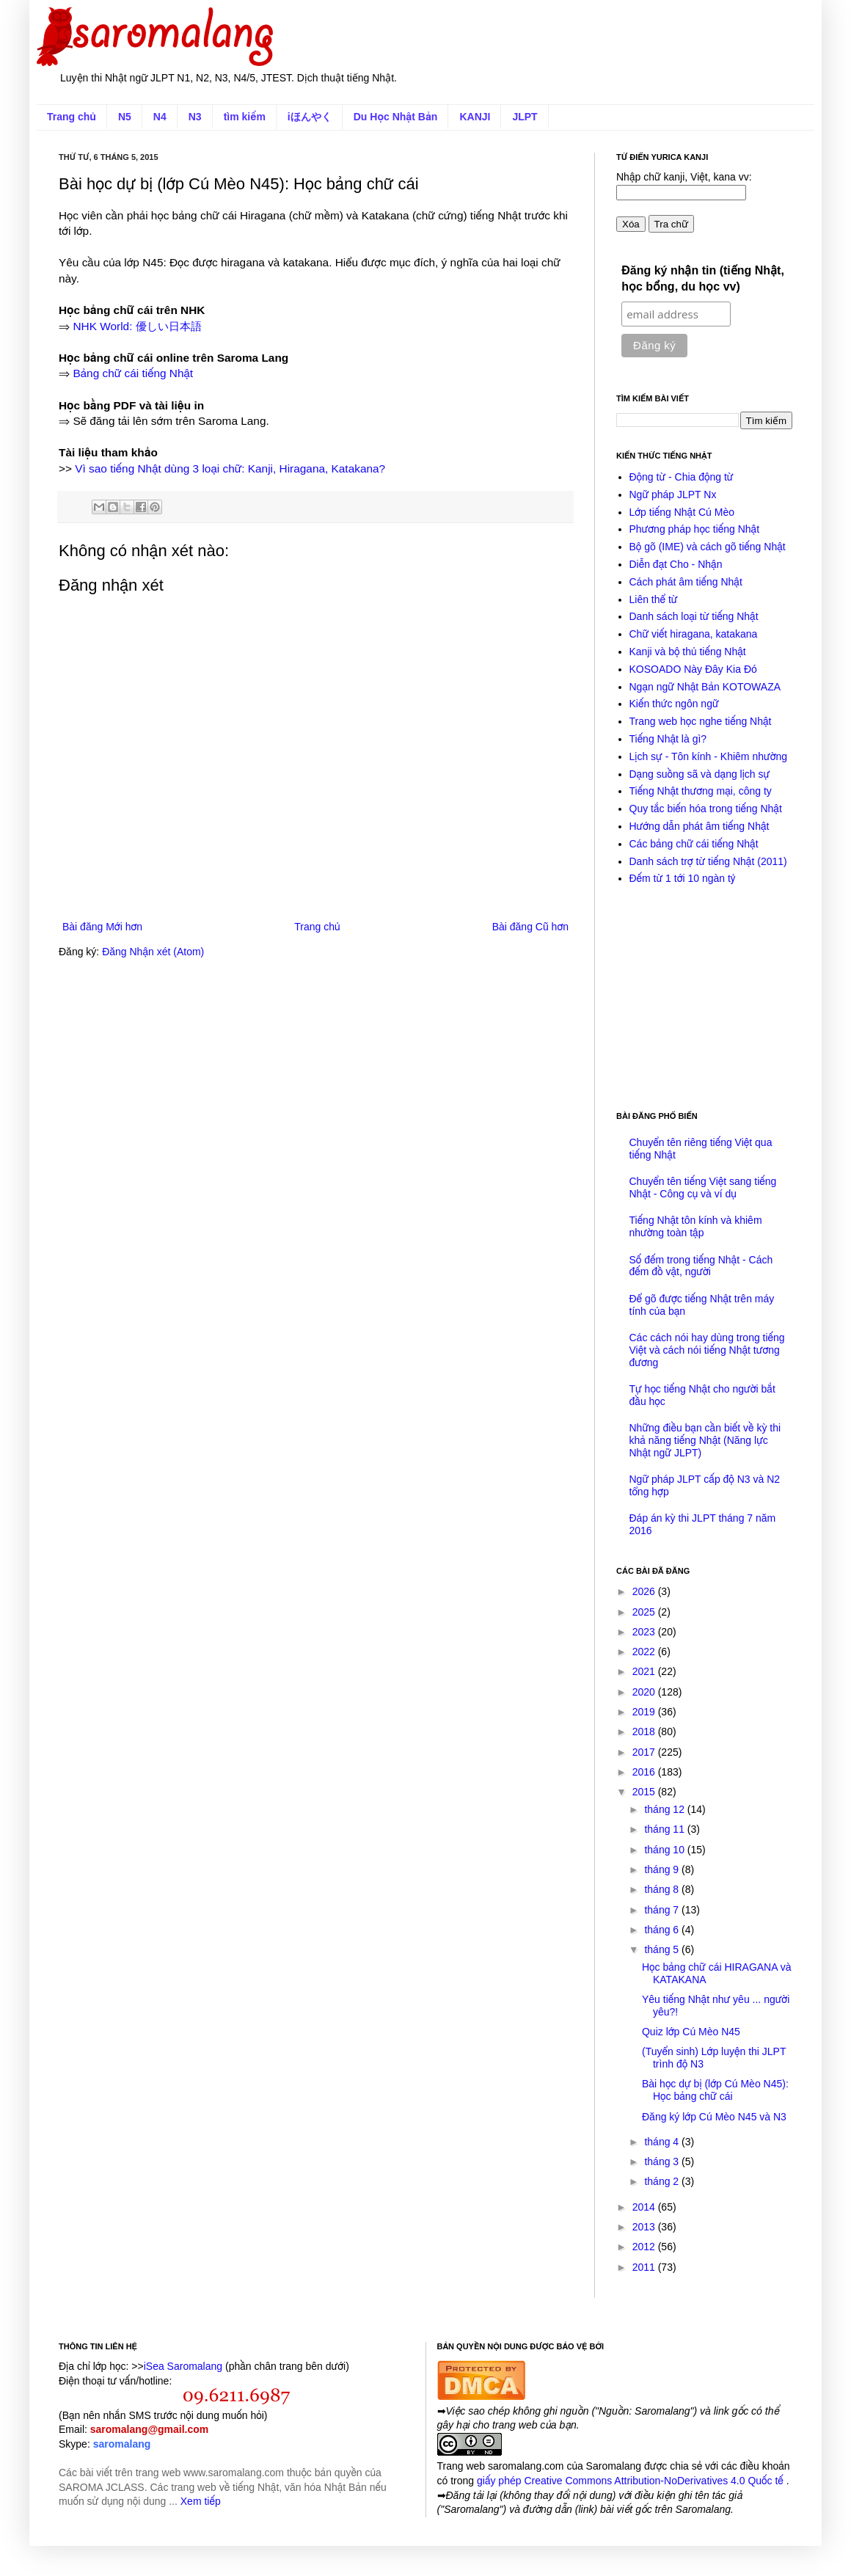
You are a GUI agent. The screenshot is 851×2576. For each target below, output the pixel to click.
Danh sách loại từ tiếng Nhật (694, 616)
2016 (645, 1772)
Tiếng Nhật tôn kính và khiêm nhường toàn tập (695, 1226)
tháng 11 (665, 1829)
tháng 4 (663, 2142)
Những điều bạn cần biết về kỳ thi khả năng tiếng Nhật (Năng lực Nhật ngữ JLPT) (705, 1440)
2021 (645, 1671)
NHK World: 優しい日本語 (137, 326)
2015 (645, 1792)
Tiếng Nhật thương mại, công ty (700, 791)
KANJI (474, 117)
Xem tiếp (200, 2501)
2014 (645, 2207)
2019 (645, 1712)
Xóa (631, 224)
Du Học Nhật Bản (396, 117)
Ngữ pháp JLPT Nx (673, 494)
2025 (645, 1612)
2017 (645, 1752)
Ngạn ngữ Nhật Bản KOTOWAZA (705, 687)
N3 (195, 117)
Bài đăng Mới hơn (102, 927)
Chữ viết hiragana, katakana (693, 634)
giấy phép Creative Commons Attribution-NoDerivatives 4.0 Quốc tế (631, 2480)
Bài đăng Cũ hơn (530, 927)
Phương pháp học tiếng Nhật (694, 529)
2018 (645, 1731)
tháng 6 (663, 1929)
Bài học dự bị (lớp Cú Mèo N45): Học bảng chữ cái (715, 2090)
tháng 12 (665, 1809)
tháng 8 (663, 1889)
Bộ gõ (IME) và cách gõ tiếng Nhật (707, 546)
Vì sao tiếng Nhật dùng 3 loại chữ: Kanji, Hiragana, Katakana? (230, 468)
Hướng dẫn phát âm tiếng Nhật (699, 826)
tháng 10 (665, 1850)
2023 (645, 1632)
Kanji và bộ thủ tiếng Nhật (687, 651)
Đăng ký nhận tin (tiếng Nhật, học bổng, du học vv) (702, 278)
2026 (645, 1591)
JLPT (524, 117)
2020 (645, 1692)
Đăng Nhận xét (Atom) (153, 951)
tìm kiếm (245, 117)
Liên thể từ (653, 599)
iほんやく (310, 117)
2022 (645, 1651)
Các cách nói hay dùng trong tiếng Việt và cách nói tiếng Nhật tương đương (707, 1350)
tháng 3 (663, 2161)
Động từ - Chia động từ (681, 477)
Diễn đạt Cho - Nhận (676, 564)
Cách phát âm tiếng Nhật (685, 582)
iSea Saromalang (183, 2366)
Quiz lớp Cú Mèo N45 (691, 2031)
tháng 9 (663, 1869)
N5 (124, 117)
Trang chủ (71, 117)
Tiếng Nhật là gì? (668, 739)
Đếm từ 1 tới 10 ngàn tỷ (682, 878)
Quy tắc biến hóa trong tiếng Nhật (705, 808)
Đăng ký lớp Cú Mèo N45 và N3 (714, 2117)
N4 (160, 117)
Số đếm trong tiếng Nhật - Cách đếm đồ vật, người (701, 1266)
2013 (645, 2227)
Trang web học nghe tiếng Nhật (700, 721)
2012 (645, 2246)
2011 (645, 2267)
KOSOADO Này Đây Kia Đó (693, 669)
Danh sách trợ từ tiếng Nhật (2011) (708, 861)
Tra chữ (671, 224)
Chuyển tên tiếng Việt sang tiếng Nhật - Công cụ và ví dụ (703, 1187)
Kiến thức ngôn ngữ (674, 703)
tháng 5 (663, 1949)
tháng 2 (663, 2181)
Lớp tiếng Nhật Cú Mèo (682, 512)
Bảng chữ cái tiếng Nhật (133, 373)
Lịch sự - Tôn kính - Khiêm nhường (708, 756)
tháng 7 (663, 1910)
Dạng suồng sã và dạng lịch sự (699, 774)
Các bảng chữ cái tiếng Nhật (694, 844)
